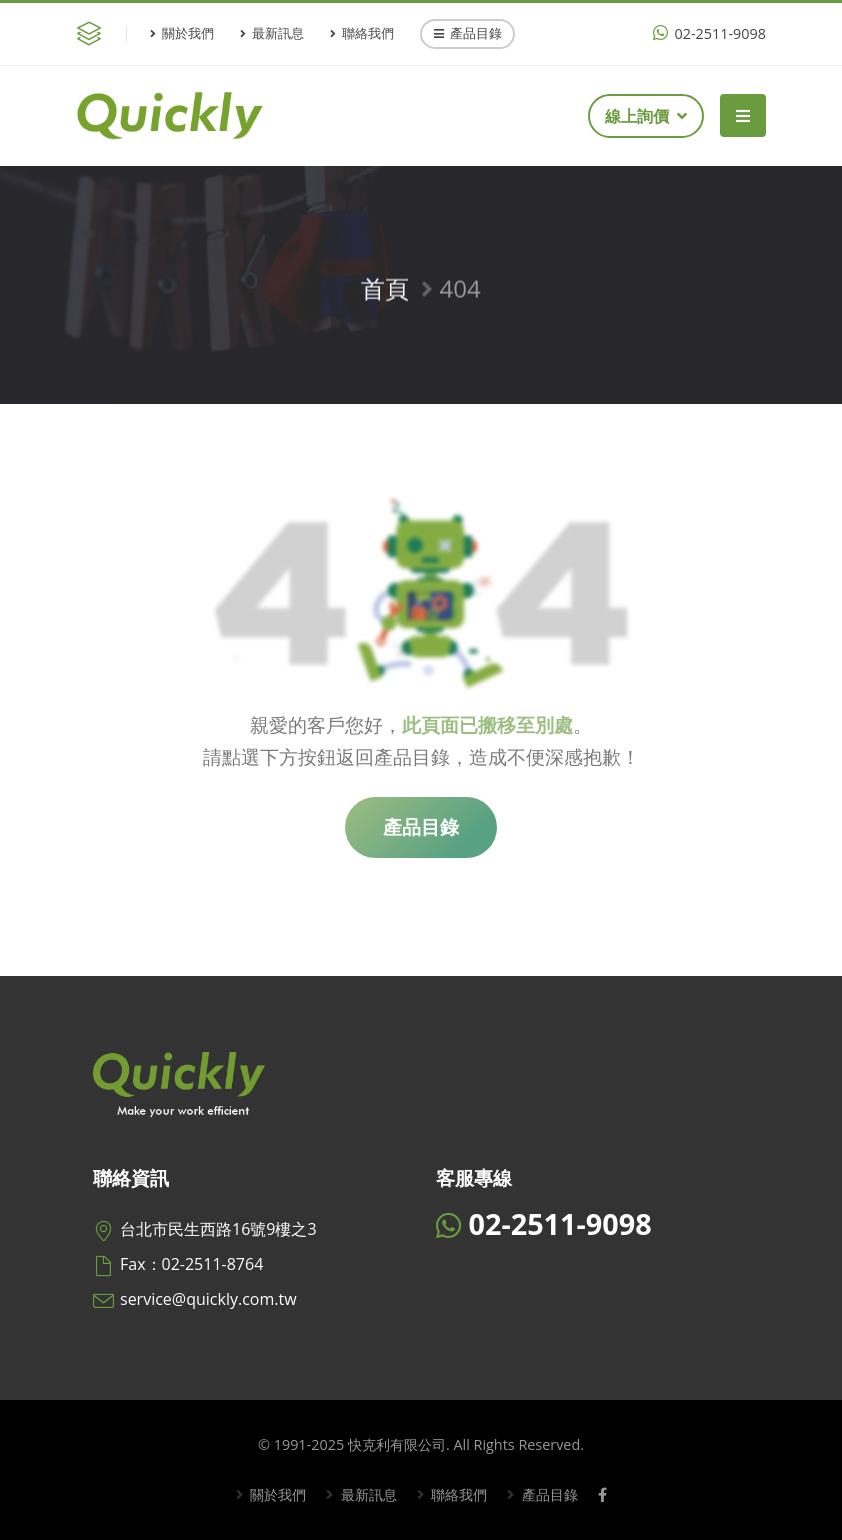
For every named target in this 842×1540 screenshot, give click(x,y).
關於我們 (182, 33)
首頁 (385, 293)
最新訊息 (272, 33)
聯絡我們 (362, 33)
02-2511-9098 (709, 33)
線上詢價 (646, 116)
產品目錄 (468, 33)
